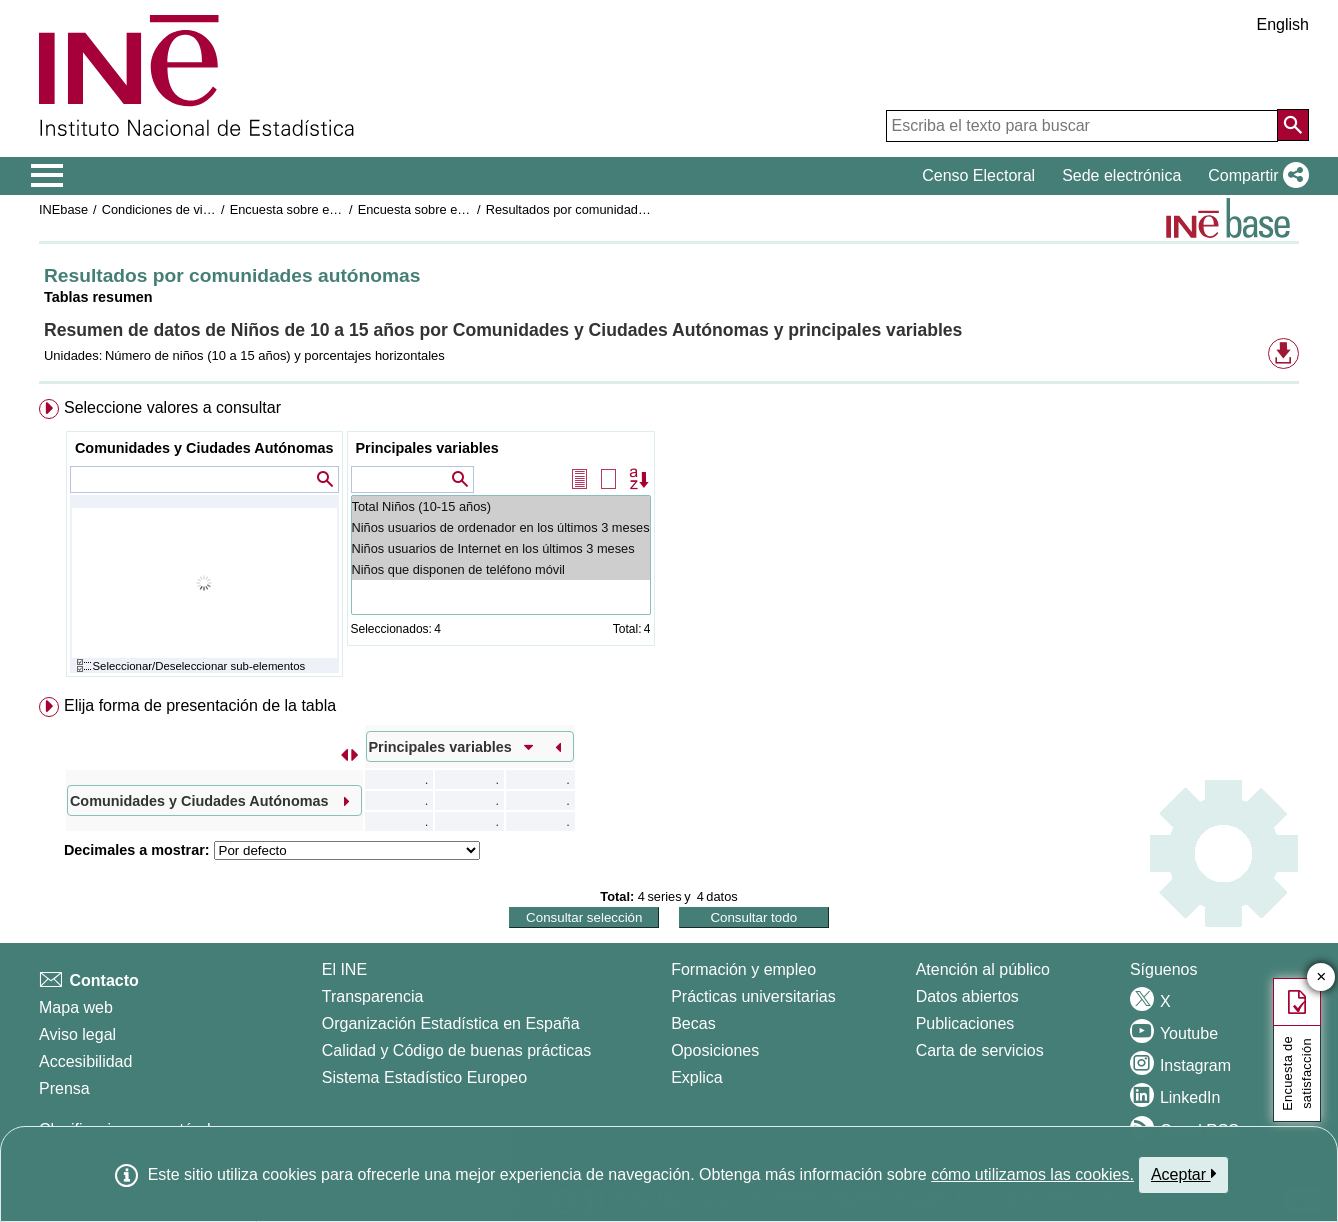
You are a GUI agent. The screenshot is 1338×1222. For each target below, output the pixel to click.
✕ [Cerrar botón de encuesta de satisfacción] (1321, 977)
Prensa (64, 1088)
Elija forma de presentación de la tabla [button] (200, 705)
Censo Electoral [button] (978, 175)
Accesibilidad (85, 1061)
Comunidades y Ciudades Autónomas (204, 448)
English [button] (1283, 24)
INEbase (63, 209)
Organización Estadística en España (451, 1023)
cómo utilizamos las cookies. (1032, 1174)
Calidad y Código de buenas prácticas (457, 1050)
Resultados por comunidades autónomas (602, 209)
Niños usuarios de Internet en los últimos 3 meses (501, 548)
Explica (697, 1077)
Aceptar (1183, 1174)
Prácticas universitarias (753, 996)
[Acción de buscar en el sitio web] (1293, 125)
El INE (344, 969)
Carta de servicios (980, 1050)
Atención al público (983, 969)
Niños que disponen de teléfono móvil (501, 569)
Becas (693, 1023)
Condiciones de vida (159, 209)
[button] (1254, 176)
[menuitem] (669, 542)
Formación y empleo (743, 969)
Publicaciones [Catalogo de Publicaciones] (965, 1023)
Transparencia (373, 996)
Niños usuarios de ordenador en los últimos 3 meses (501, 527)
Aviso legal (77, 1034)
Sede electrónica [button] (1121, 175)
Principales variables (427, 448)
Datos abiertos (967, 996)
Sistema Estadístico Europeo (424, 1077)
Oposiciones (715, 1050)
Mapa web (76, 1007)
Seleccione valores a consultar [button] (172, 407)
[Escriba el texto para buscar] (1082, 126)
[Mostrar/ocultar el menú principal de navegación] (47, 176)
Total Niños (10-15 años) (501, 506)
